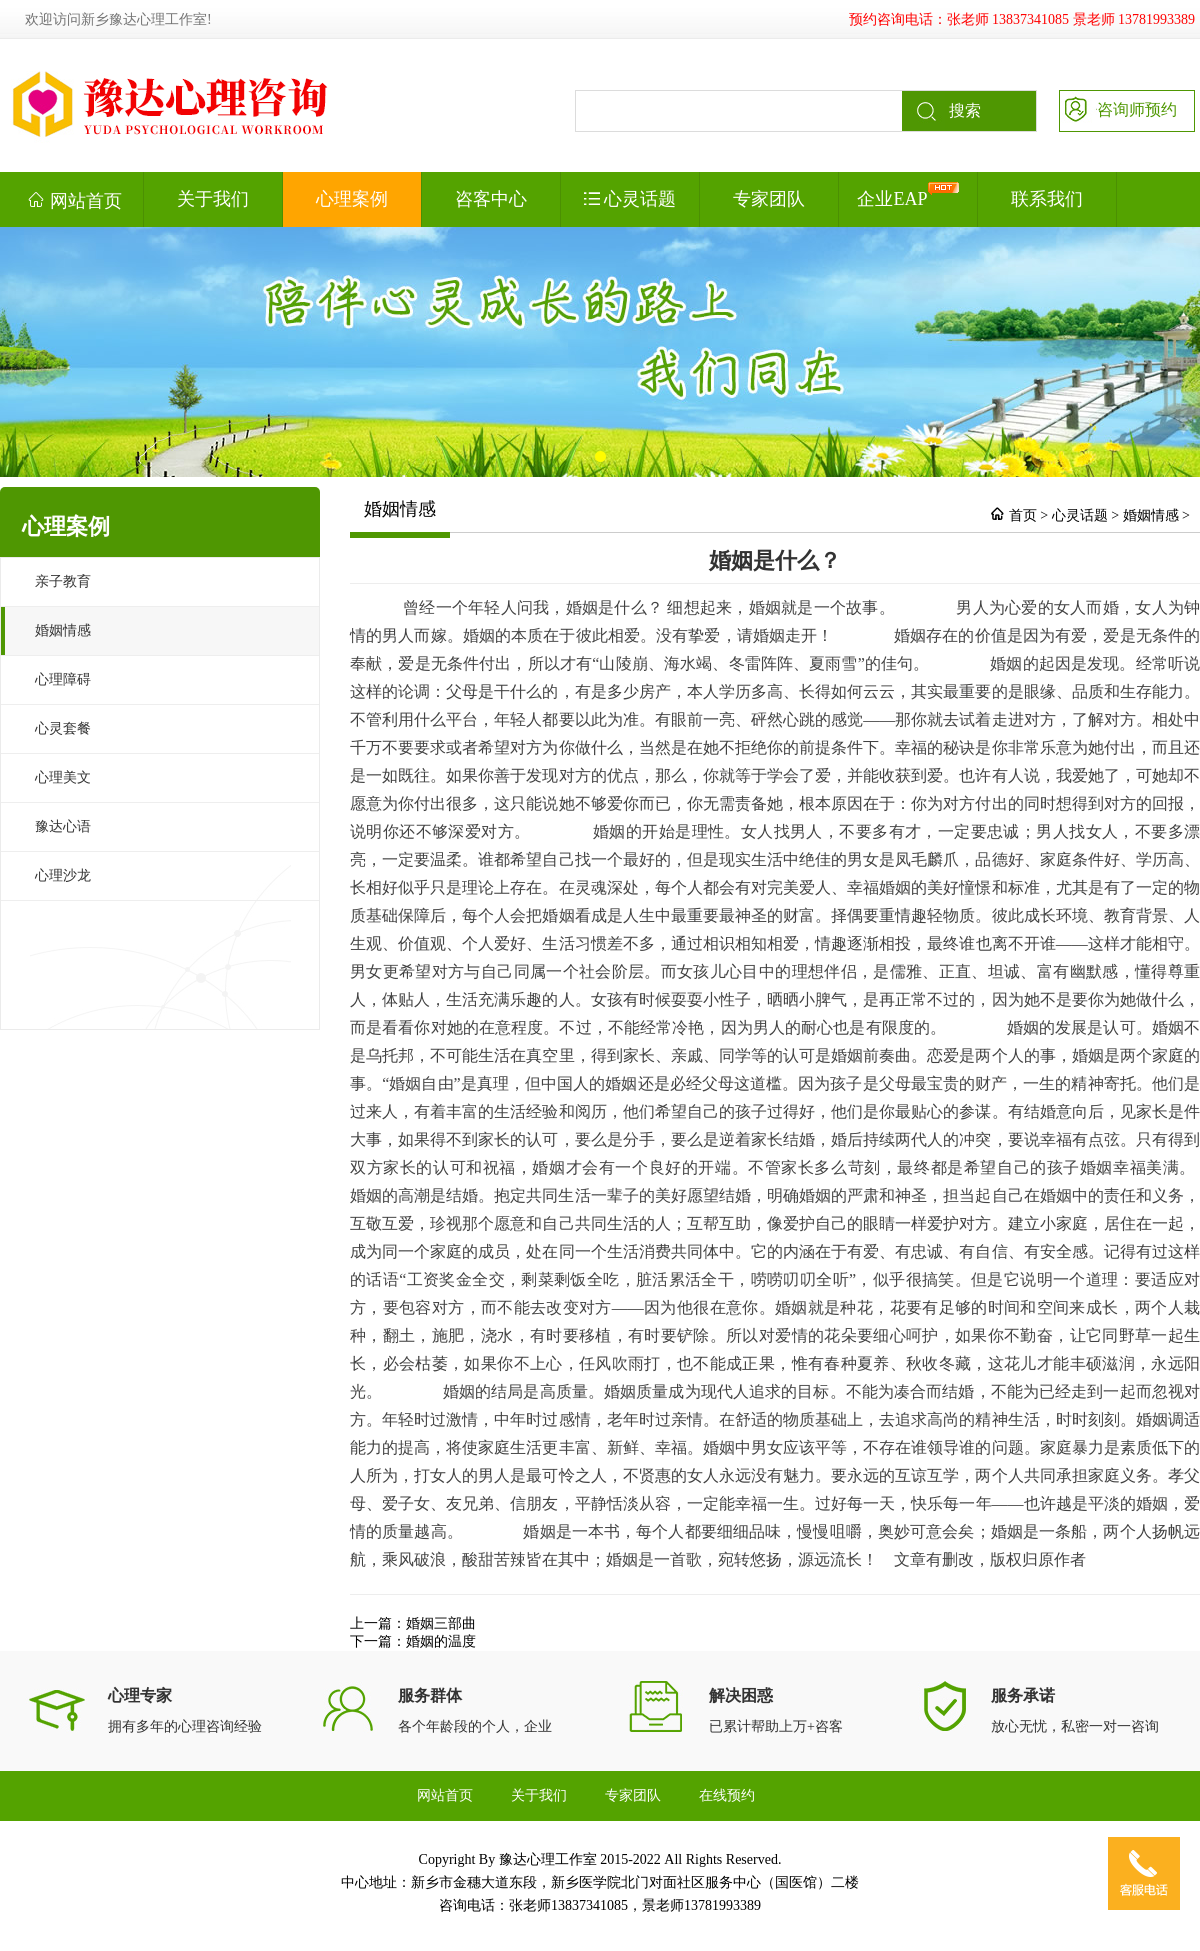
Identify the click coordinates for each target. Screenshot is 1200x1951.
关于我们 (213, 199)
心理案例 (352, 199)
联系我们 (1047, 199)
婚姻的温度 (441, 1641)
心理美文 (63, 777)
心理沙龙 (63, 875)
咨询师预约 (1118, 108)
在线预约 (727, 1795)
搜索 (941, 111)
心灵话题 (630, 199)
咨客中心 (491, 199)
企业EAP (907, 195)
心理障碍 (63, 679)
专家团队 (769, 199)
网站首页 (74, 200)
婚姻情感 (63, 630)
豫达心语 (63, 826)
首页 (1023, 515)
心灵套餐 (63, 728)
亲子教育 (63, 581)
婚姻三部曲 (441, 1623)
